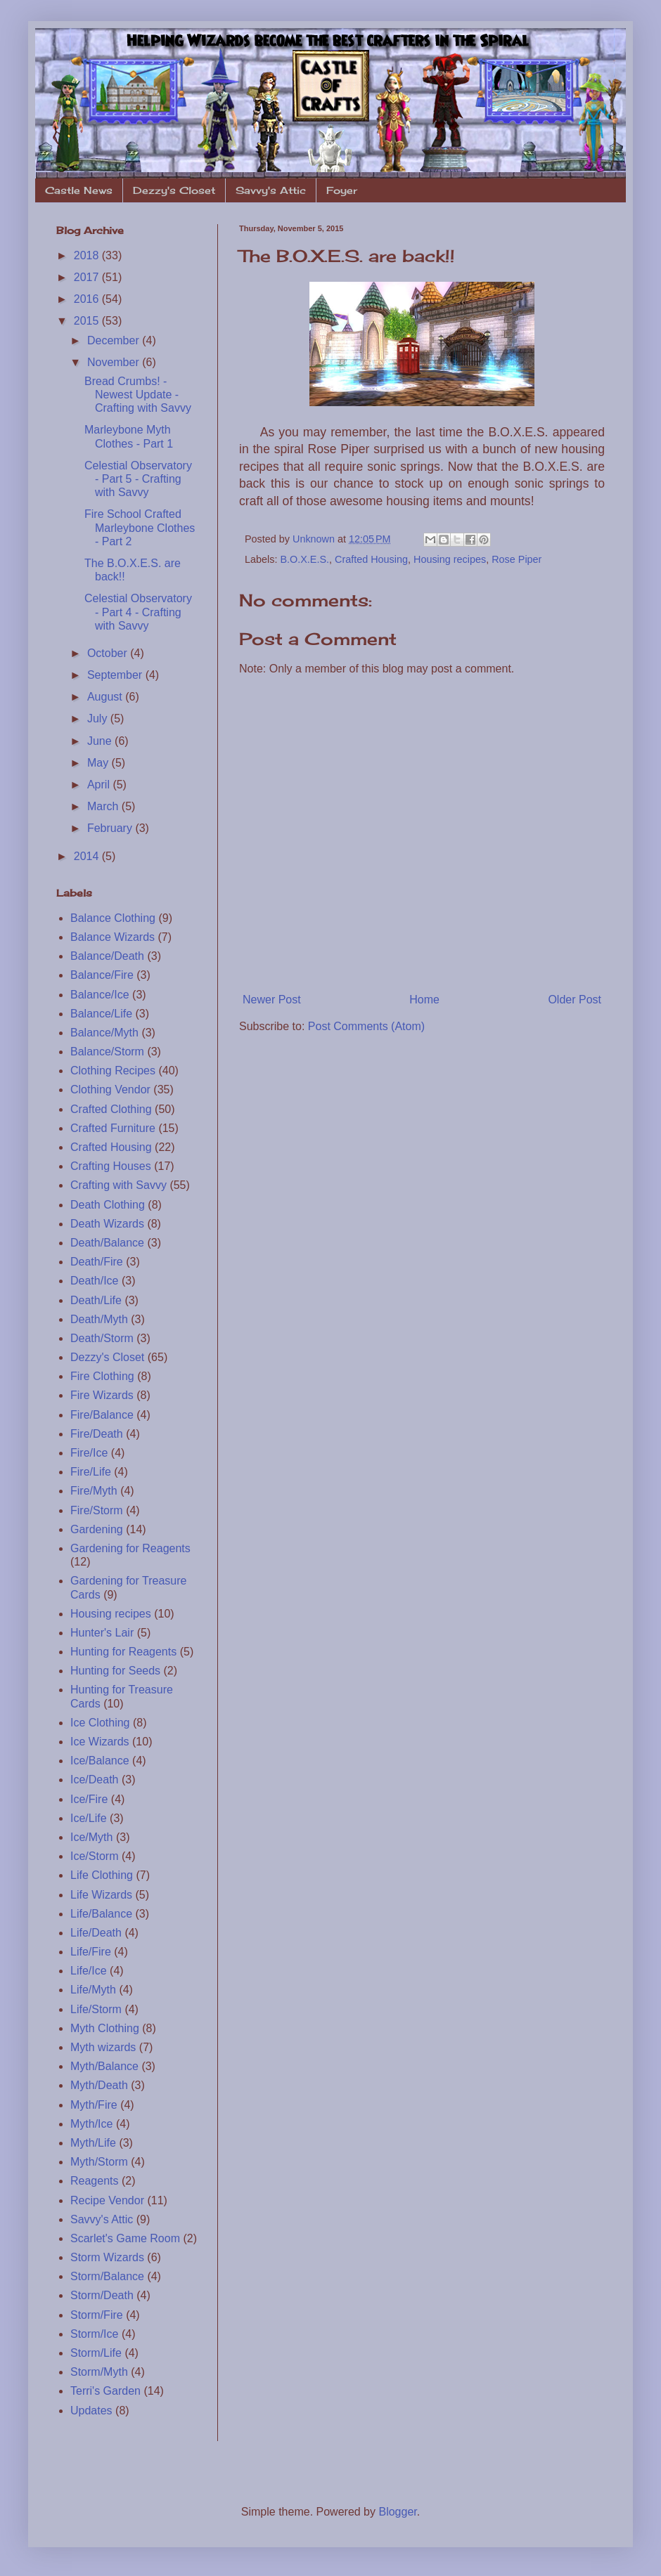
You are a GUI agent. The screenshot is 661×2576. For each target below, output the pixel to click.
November (114, 362)
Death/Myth (99, 1319)
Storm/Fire (96, 2315)
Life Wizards (101, 1895)
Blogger (397, 2512)
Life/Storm (96, 2009)
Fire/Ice (89, 1453)
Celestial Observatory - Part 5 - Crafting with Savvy (138, 479)
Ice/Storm (94, 1856)
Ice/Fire (89, 1799)
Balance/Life (101, 1014)
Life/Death (96, 1933)
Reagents (94, 2181)
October (108, 653)
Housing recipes (449, 559)
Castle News (79, 190)
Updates (91, 2410)
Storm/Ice (94, 2334)
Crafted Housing (371, 559)
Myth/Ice (91, 2124)
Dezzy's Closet (174, 190)
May (99, 763)
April (100, 785)
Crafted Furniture (112, 1128)
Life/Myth (93, 1990)
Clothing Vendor (110, 1089)
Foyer (341, 190)
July (98, 718)
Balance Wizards (112, 937)
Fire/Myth (93, 1491)
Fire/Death (96, 1434)
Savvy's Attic (271, 190)
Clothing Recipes (112, 1070)
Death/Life (96, 1300)
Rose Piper (516, 559)
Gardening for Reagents (130, 1548)
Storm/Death (102, 2295)
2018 (88, 255)
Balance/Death (107, 956)
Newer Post (272, 1000)
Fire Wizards (102, 1395)
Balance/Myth (104, 1033)
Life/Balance (101, 1914)
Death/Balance (107, 1243)
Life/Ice (88, 1971)
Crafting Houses (110, 1166)
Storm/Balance (107, 2276)
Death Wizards (107, 1224)
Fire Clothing (102, 1376)
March (104, 806)
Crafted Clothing (111, 1109)
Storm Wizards (107, 2257)
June (101, 741)
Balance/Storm (107, 1052)
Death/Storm (102, 1338)
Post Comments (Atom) (366, 1026)
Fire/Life (90, 1472)
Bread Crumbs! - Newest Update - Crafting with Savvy (137, 394)
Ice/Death (94, 1779)
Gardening (96, 1529)
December (114, 340)
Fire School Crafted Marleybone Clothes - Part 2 (139, 527)
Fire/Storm (96, 1510)
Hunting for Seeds (115, 1671)
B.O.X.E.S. (304, 559)
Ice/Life (88, 1818)
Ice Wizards (99, 1742)
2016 (88, 299)
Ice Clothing (100, 1723)
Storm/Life (96, 2353)
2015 (88, 321)
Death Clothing (107, 1205)
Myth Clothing (104, 2028)
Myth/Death (99, 2085)
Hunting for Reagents (123, 1652)
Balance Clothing (112, 918)
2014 (88, 856)
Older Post (574, 1000)
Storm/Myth (99, 2372)
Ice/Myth (91, 1837)
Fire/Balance (102, 1415)
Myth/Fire (93, 2105)
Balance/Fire (102, 975)
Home (424, 1000)
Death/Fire (96, 1262)
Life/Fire (90, 1952)
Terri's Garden (105, 2391)
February (111, 828)
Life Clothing (101, 1875)
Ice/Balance (99, 1761)
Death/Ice (94, 1281)
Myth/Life (93, 2143)
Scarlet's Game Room (125, 2238)
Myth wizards (103, 2047)
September (116, 675)
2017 (88, 277)
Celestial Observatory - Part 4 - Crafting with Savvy (138, 611)
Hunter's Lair (102, 1633)
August (106, 697)
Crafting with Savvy (118, 1185)
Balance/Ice (99, 995)
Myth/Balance (104, 2066)
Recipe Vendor (107, 2200)
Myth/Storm (99, 2162)
